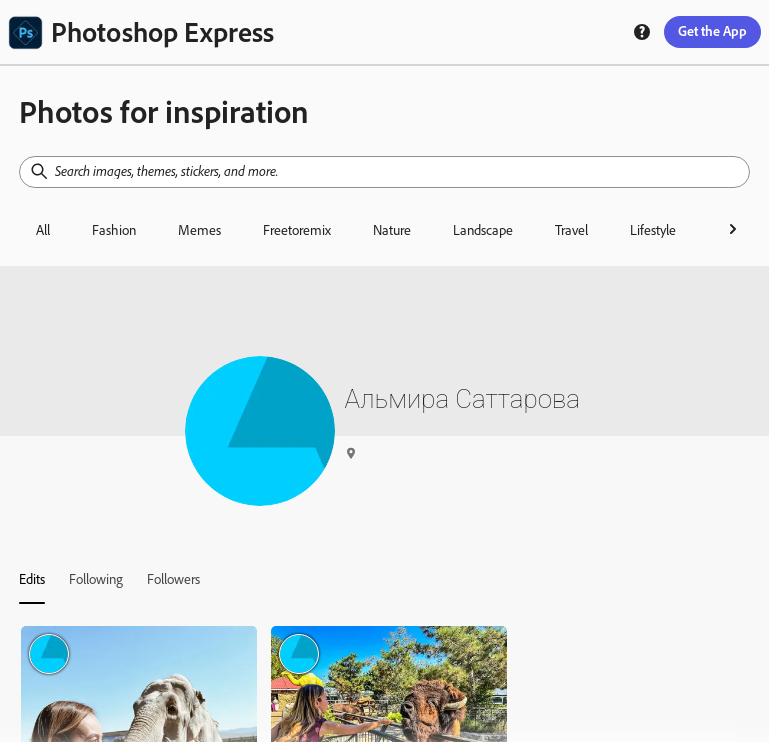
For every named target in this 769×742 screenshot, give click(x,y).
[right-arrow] (733, 229)
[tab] (32, 579)
